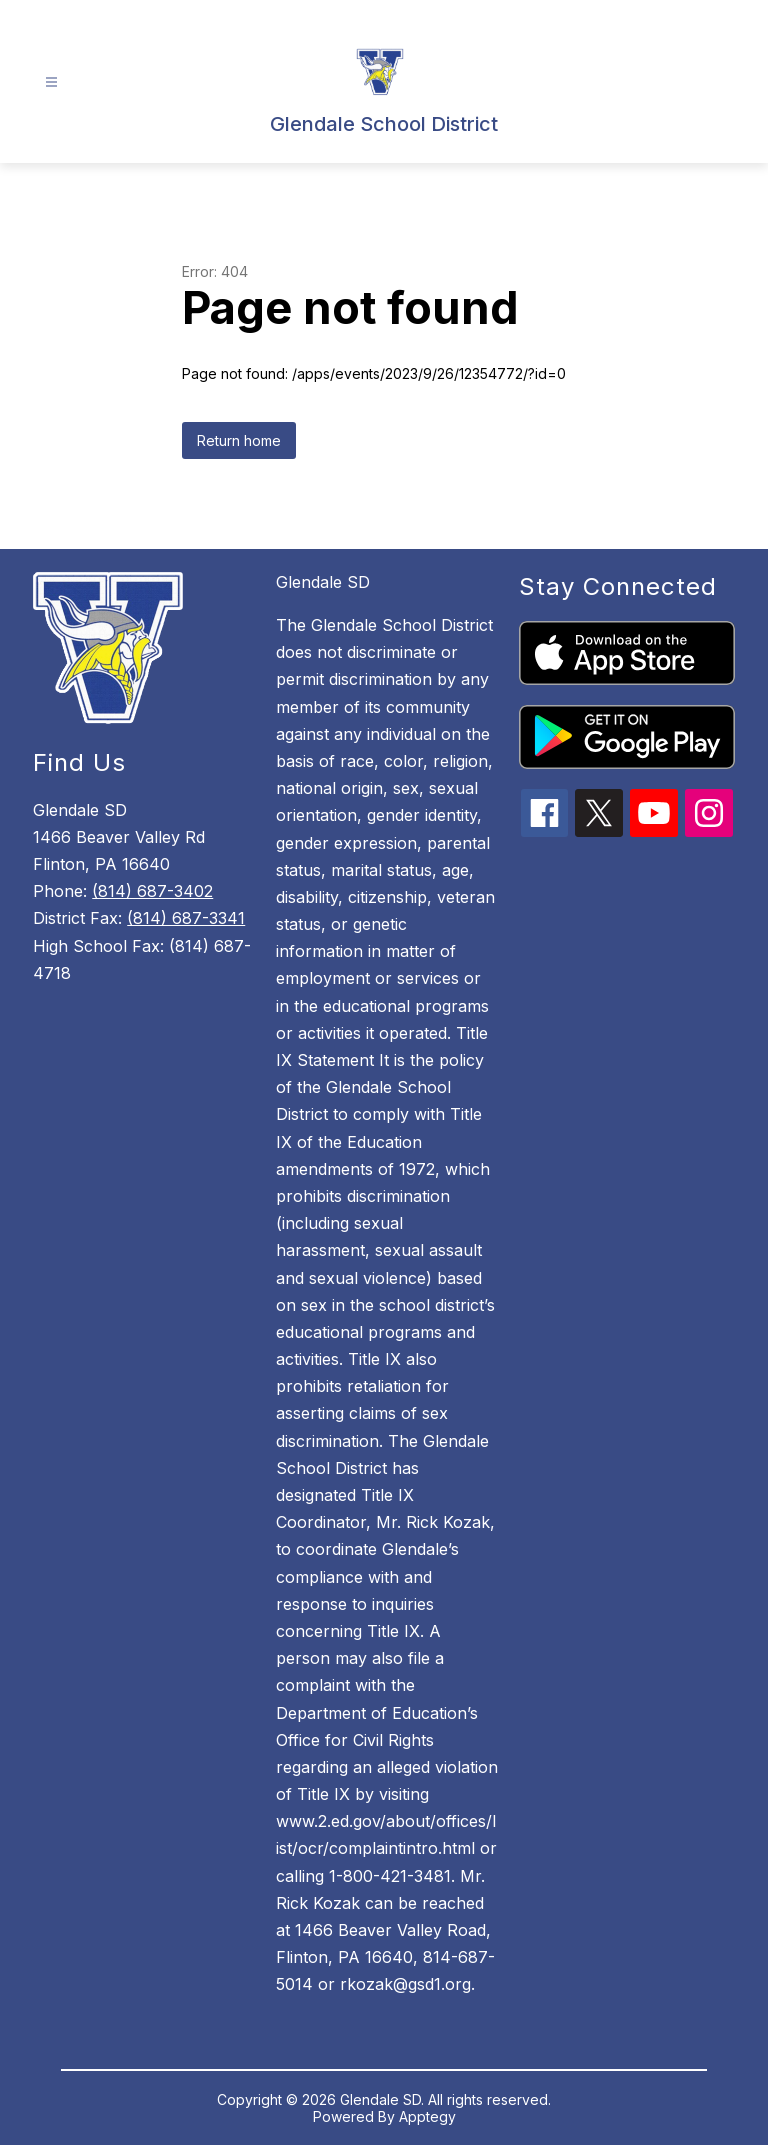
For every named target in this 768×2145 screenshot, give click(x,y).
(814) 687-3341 (186, 918)
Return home (239, 440)
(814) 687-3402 (152, 891)
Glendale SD (323, 582)
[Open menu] (51, 82)
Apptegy (427, 2116)
